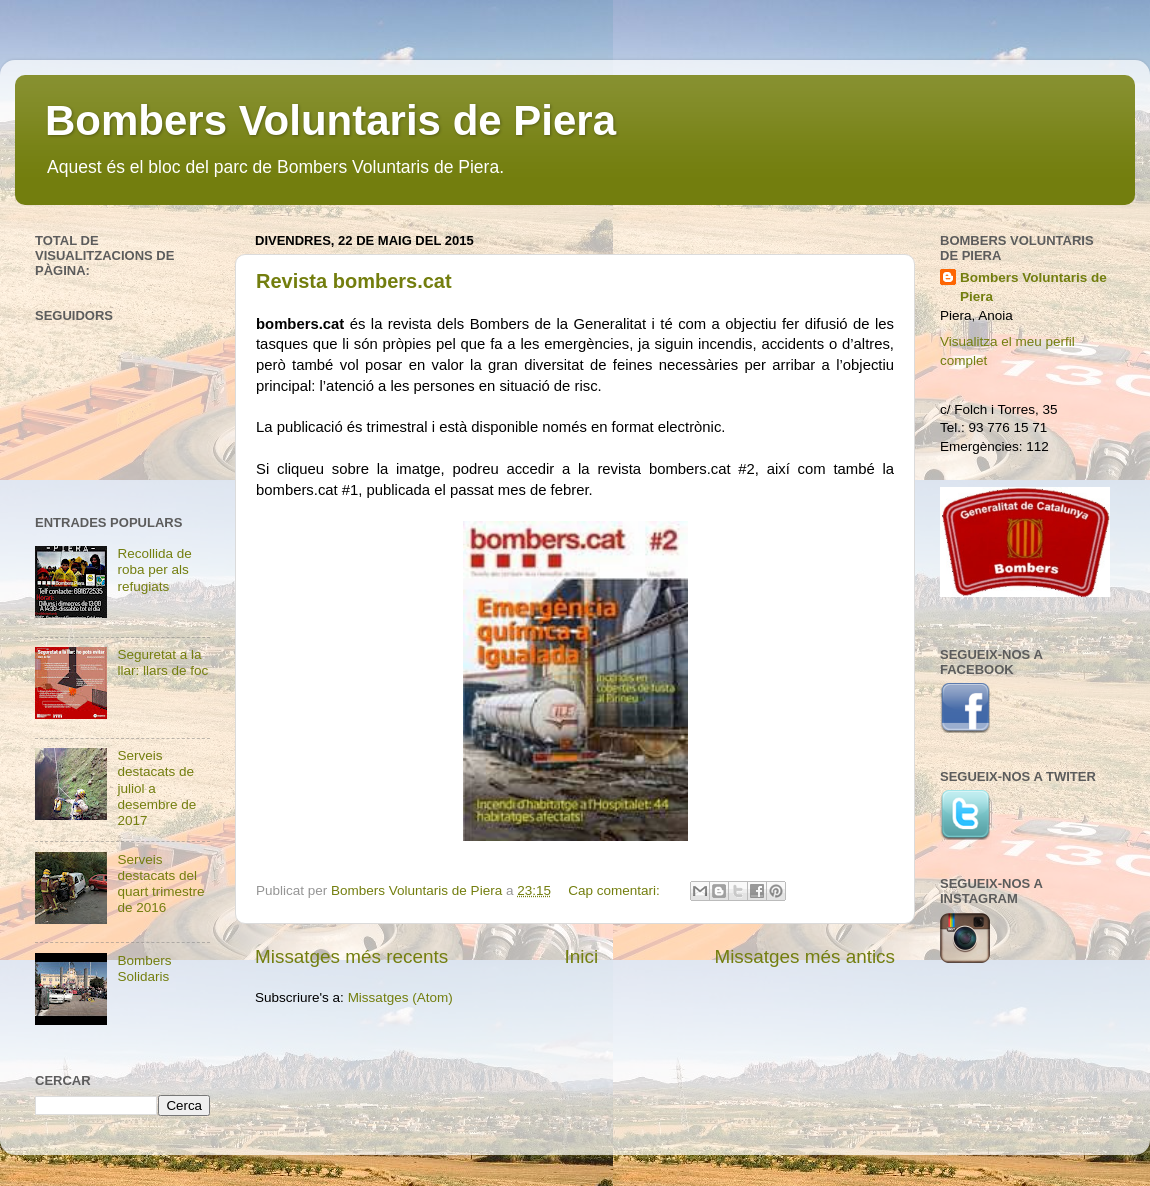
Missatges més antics (804, 956)
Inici (582, 956)
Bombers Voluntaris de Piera (330, 120)
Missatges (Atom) (400, 997)
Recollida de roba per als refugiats (154, 569)
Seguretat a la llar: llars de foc (162, 662)
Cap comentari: (615, 890)
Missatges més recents (351, 956)
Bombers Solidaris (144, 968)
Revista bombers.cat (354, 281)
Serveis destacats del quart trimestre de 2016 (160, 884)
